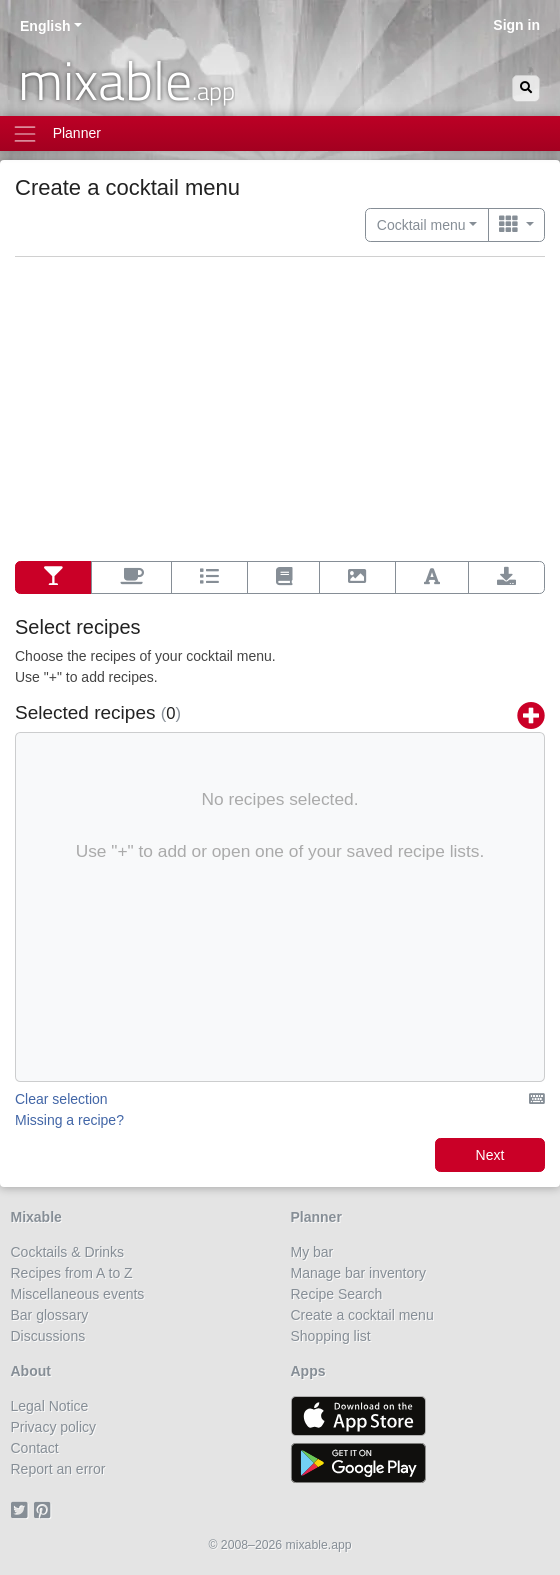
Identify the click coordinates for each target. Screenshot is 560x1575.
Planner (316, 1217)
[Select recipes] (53, 578)
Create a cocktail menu (362, 1315)
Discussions (48, 1336)
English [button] (45, 26)
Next (490, 1155)
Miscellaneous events (78, 1294)
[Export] (506, 578)
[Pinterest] (45, 1511)
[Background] (357, 578)
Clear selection (61, 1099)
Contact (35, 1448)
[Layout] (284, 578)
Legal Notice (50, 1406)
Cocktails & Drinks (68, 1252)
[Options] (209, 578)
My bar (312, 1252)
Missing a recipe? (69, 1120)
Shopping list (331, 1336)
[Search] (526, 88)
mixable (126, 80)
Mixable (36, 1217)
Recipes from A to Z (72, 1273)
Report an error (58, 1469)
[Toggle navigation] (280, 133)
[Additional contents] (131, 578)
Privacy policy (54, 1427)
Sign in (516, 25)
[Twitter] (22, 1511)
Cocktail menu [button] (421, 225)
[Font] (432, 578)
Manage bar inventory (358, 1273)
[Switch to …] (516, 225)
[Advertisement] (280, 411)
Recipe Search (337, 1294)
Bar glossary (50, 1315)
